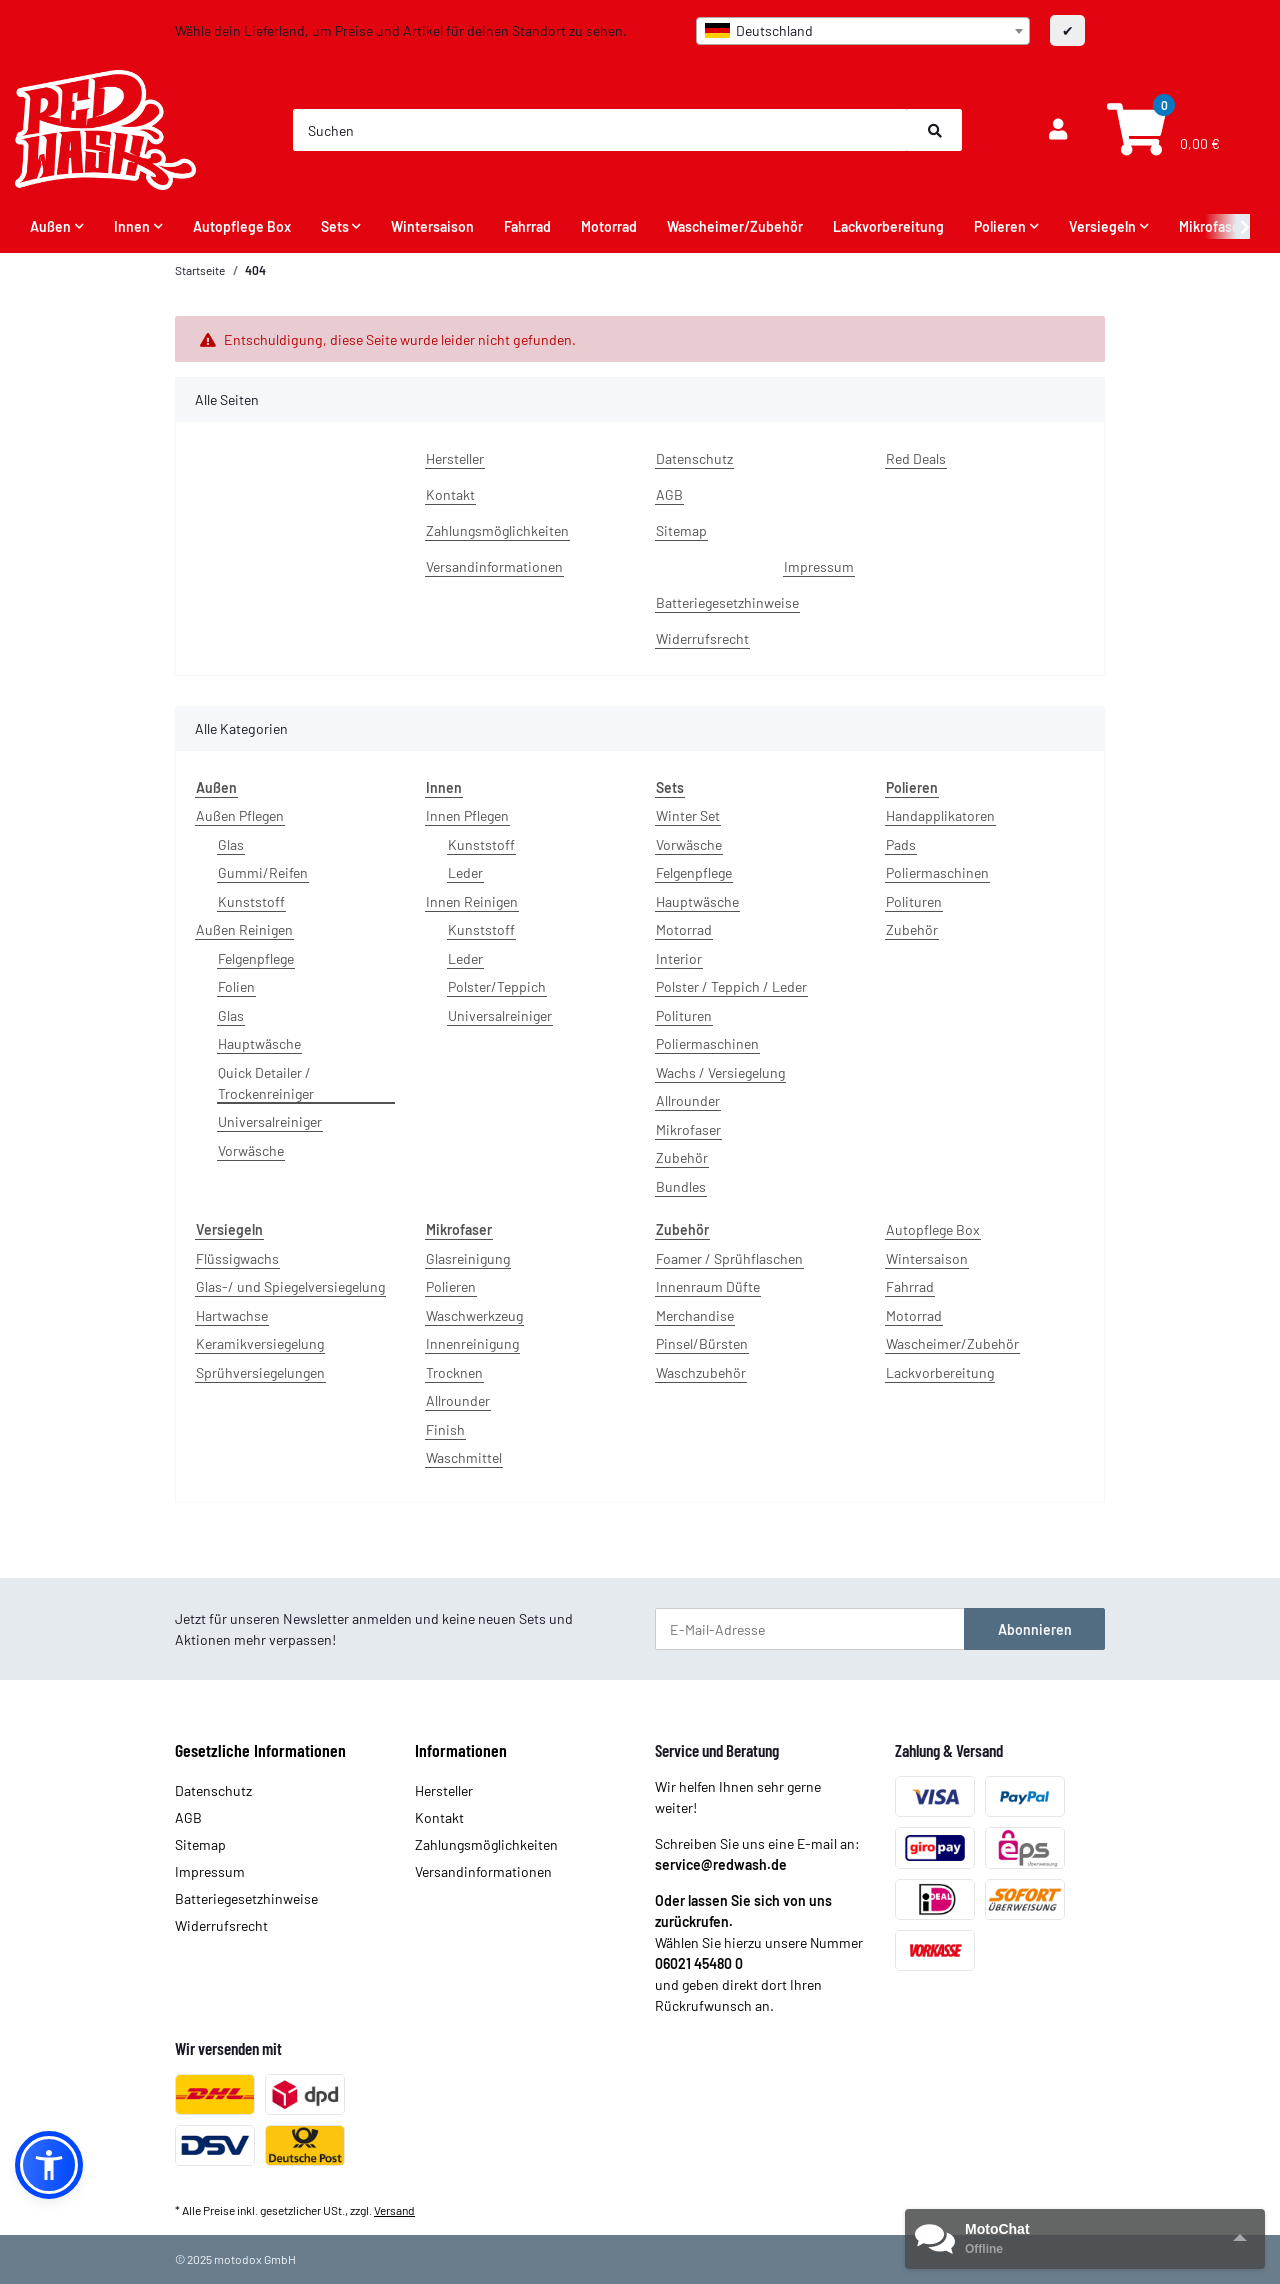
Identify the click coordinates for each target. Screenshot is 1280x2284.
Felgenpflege (256, 958)
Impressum (819, 566)
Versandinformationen (494, 566)
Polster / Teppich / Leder (731, 986)
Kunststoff (251, 901)
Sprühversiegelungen (260, 1372)
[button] (1058, 130)
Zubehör (682, 1157)
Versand (394, 2210)
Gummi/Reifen (263, 872)
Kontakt (450, 494)
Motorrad (684, 929)
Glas (231, 844)
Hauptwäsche (259, 1043)
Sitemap (681, 530)
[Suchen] (601, 130)
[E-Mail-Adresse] (810, 1629)
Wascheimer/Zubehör (952, 1343)
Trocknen (454, 1372)
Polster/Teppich (497, 986)
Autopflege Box (933, 1229)
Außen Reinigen (244, 929)
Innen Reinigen (472, 901)
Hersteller (455, 458)
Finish (445, 1429)
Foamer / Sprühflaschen (729, 1258)
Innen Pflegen (467, 815)
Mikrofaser (688, 1129)
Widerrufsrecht (702, 638)
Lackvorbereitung (940, 1372)
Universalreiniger (270, 1121)
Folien (236, 986)
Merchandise (695, 1315)
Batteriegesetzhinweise (727, 602)
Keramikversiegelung (260, 1343)
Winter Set (688, 815)
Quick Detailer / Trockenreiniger (266, 1083)
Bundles (681, 1186)
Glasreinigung (468, 1258)
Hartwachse (232, 1315)
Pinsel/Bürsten (702, 1343)
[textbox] (863, 31)
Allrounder (688, 1100)
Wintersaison (927, 1258)
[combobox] (863, 31)
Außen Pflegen (240, 815)
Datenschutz (694, 458)
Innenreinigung (472, 1343)
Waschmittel (464, 1457)
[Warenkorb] (1161, 130)
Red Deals (916, 458)
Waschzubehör (701, 1372)
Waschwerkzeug (474, 1315)
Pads (901, 844)
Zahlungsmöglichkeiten (497, 530)
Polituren (684, 1015)
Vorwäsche (251, 1150)
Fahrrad (910, 1286)
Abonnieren (1035, 1629)
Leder (465, 872)
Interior (679, 958)
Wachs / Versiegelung (720, 1072)
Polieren (451, 1286)
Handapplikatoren (940, 815)
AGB (669, 494)
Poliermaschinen (707, 1043)
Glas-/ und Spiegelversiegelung (290, 1286)
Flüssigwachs (237, 1258)
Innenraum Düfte (708, 1286)
